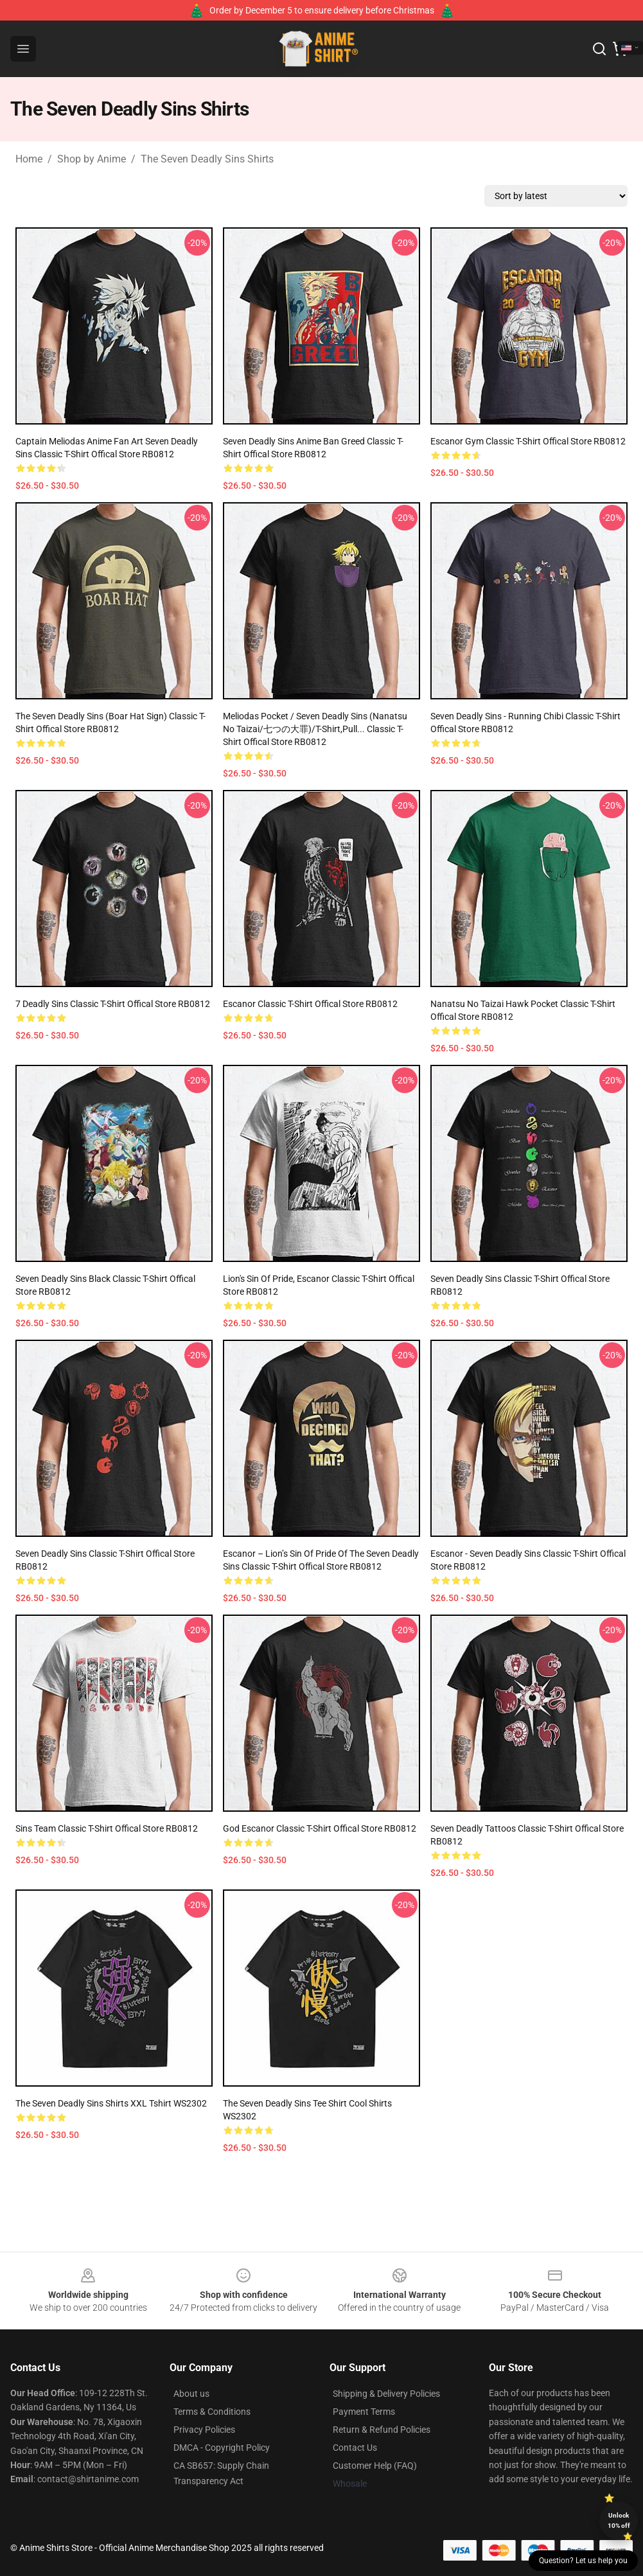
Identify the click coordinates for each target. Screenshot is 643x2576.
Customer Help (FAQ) (375, 2465)
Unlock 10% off (619, 2520)
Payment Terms (364, 2411)
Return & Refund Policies (381, 2429)
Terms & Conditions (212, 2411)
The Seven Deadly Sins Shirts (207, 159)
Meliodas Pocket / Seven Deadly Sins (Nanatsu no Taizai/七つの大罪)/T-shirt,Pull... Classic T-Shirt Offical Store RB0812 (315, 729)
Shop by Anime (91, 159)
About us (191, 2393)
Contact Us (355, 2447)
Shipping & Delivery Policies (386, 2393)
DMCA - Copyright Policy (221, 2447)
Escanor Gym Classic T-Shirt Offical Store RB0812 (528, 441)
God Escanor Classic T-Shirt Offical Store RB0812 (319, 1828)
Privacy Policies (204, 2429)
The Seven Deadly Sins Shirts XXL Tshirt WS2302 (111, 2103)
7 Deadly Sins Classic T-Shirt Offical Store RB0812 (112, 1004)
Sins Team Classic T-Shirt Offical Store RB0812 (106, 1828)
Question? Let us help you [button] (583, 2560)
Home (28, 159)
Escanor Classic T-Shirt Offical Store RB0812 (310, 1004)
